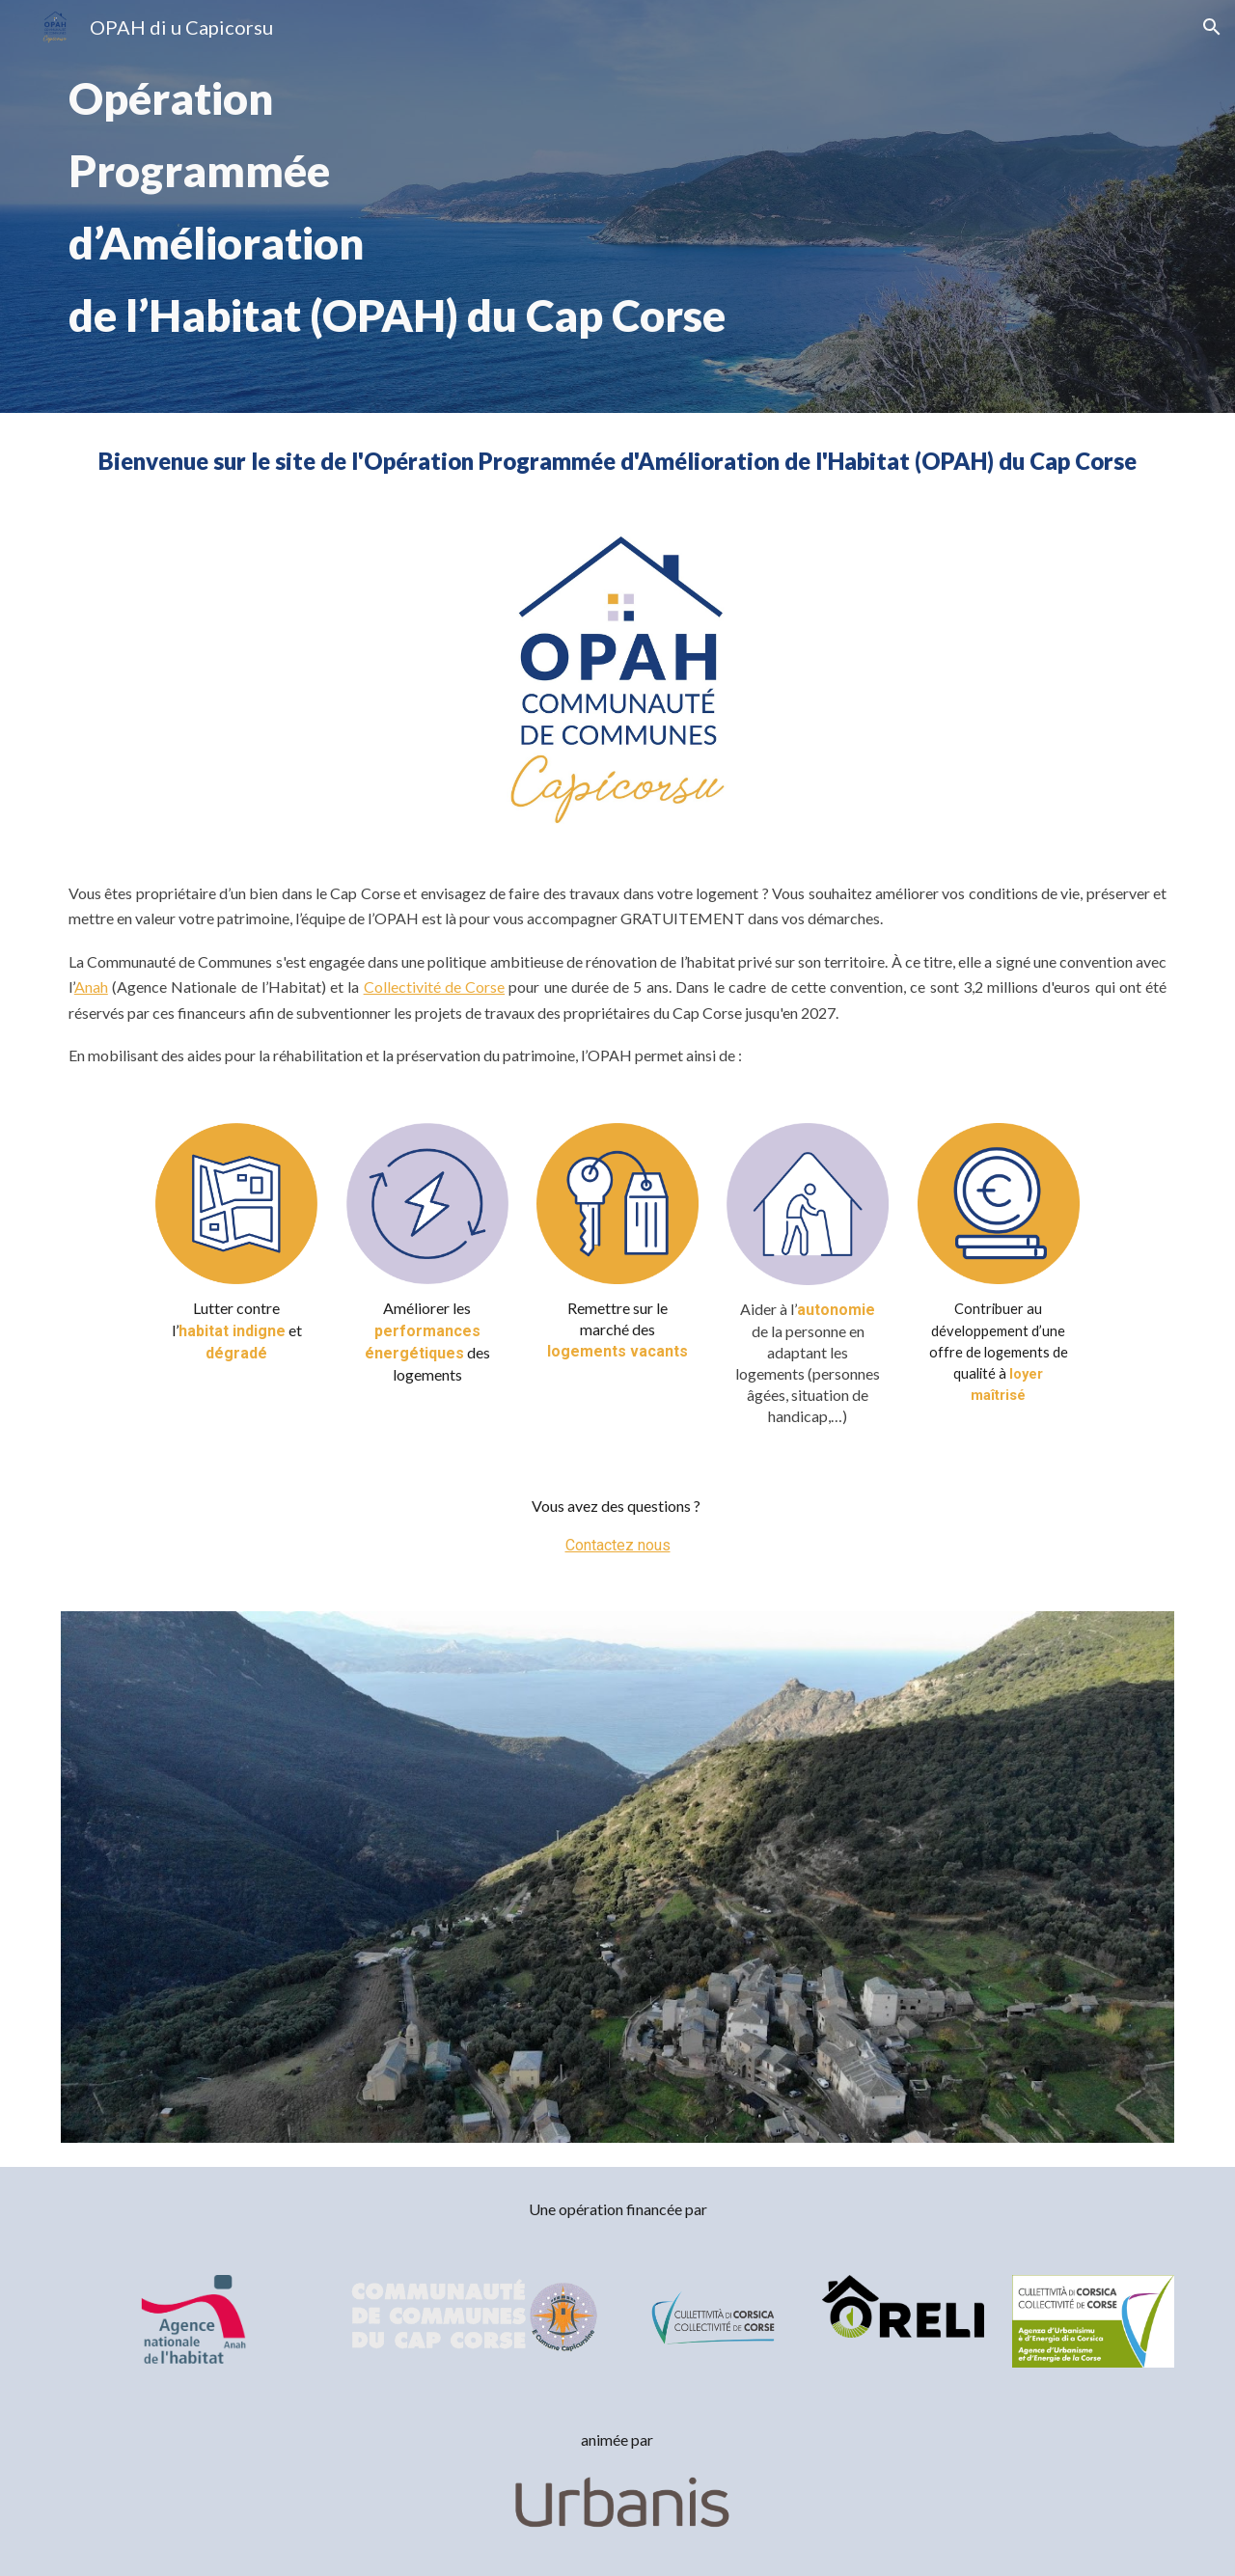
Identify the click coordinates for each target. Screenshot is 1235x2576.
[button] (1212, 27)
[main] (617, 206)
